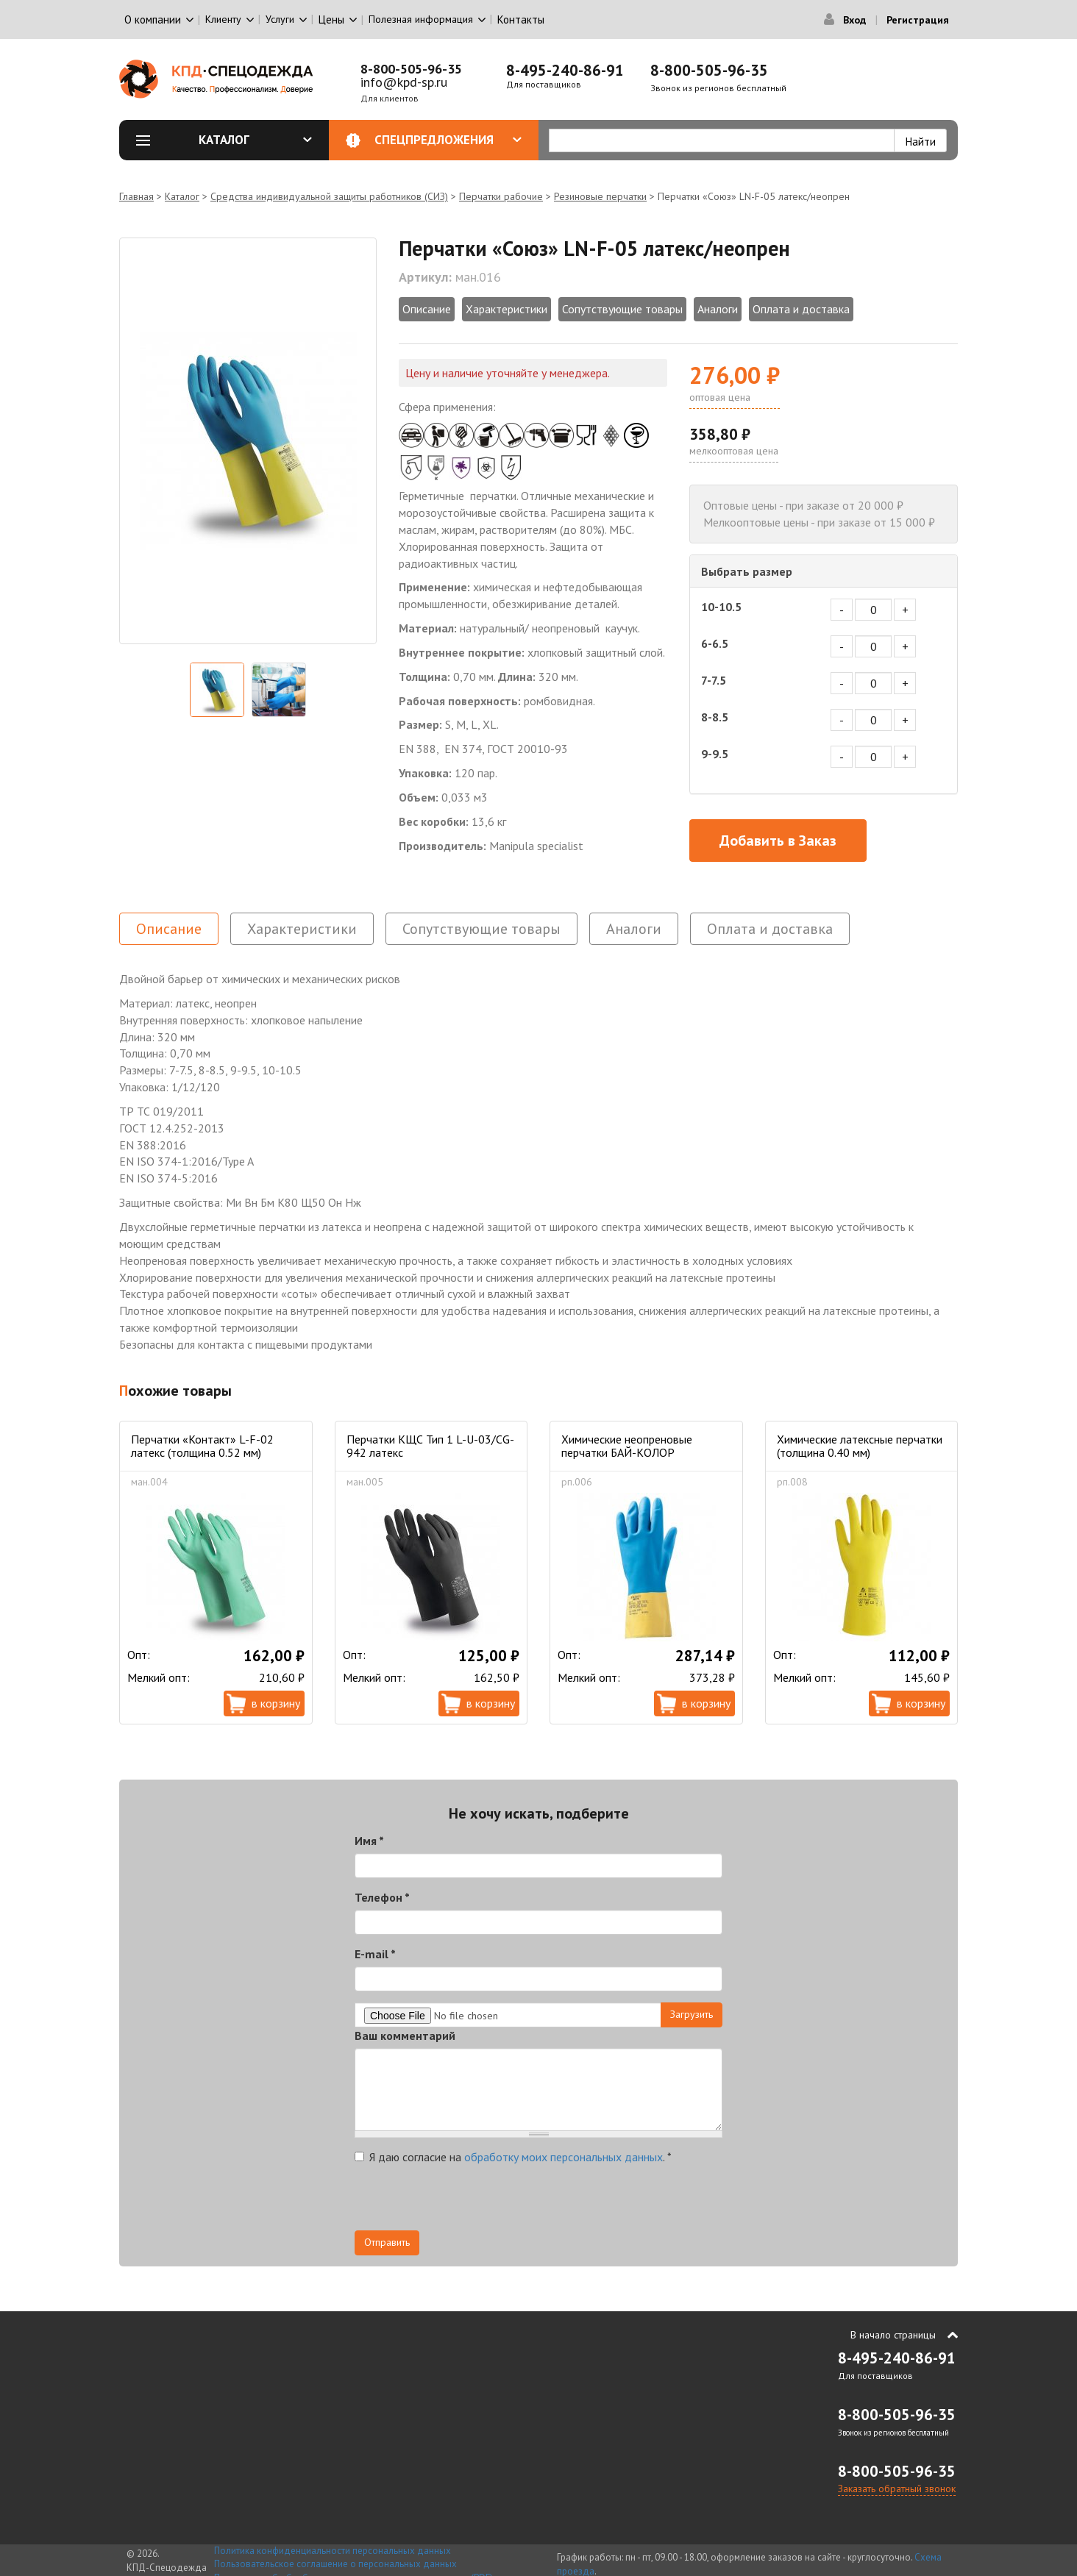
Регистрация (917, 19)
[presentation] (466, 2201)
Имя (369, 1840)
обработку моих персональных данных (563, 2156)
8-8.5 (714, 717)
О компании (152, 19)
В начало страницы (893, 2334)
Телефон (382, 1897)
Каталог (255, 140)
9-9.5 (714, 753)
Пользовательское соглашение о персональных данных (335, 2564)
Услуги (280, 19)
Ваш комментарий (405, 2035)
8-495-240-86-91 (565, 70)
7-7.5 (713, 680)
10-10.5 (721, 606)
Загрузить (691, 2014)
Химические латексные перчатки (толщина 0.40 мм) (859, 1446)
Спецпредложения (448, 140)
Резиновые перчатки (600, 196)
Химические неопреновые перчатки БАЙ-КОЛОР (626, 1446)
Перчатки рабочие (501, 196)
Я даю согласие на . (513, 2156)
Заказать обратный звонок (897, 2488)
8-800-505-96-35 (411, 68)
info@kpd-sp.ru (403, 82)
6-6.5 (714, 643)
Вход (854, 19)
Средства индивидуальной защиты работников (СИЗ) (329, 196)
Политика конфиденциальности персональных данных (332, 2550)
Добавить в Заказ (777, 840)
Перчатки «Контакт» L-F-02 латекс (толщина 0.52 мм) (202, 1446)
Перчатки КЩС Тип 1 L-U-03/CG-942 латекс (430, 1446)
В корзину (276, 1703)
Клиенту (223, 19)
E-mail (375, 1954)
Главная (136, 196)
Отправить (387, 2242)
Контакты (520, 19)
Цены (331, 19)
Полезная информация (421, 19)
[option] (248, 440)
